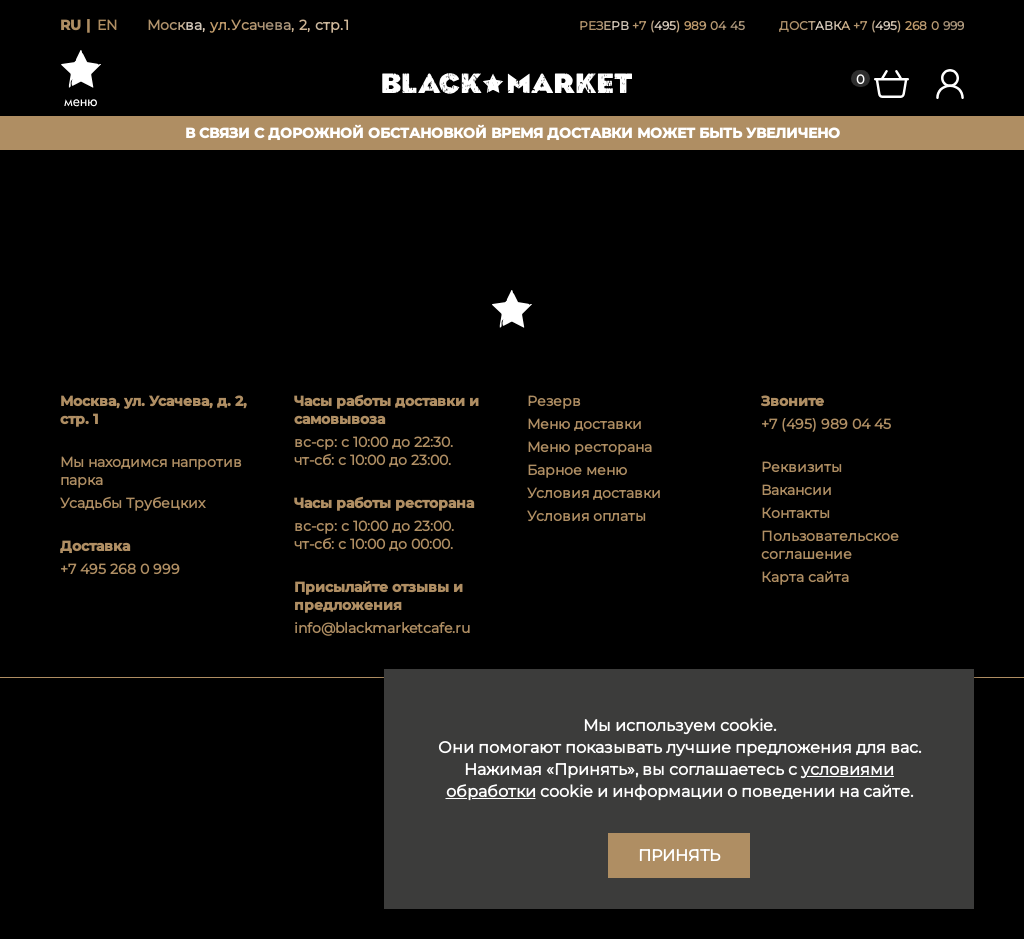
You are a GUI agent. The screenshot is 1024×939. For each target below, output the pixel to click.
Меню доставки (584, 424)
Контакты (795, 513)
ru (70, 25)
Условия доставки (594, 493)
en (107, 25)
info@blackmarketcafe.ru (382, 628)
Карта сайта (805, 577)
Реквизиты (801, 467)
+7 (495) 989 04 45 (826, 424)
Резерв (554, 401)
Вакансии (796, 490)
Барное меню (577, 470)
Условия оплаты (586, 516)
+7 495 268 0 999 (120, 569)
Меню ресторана (589, 447)
